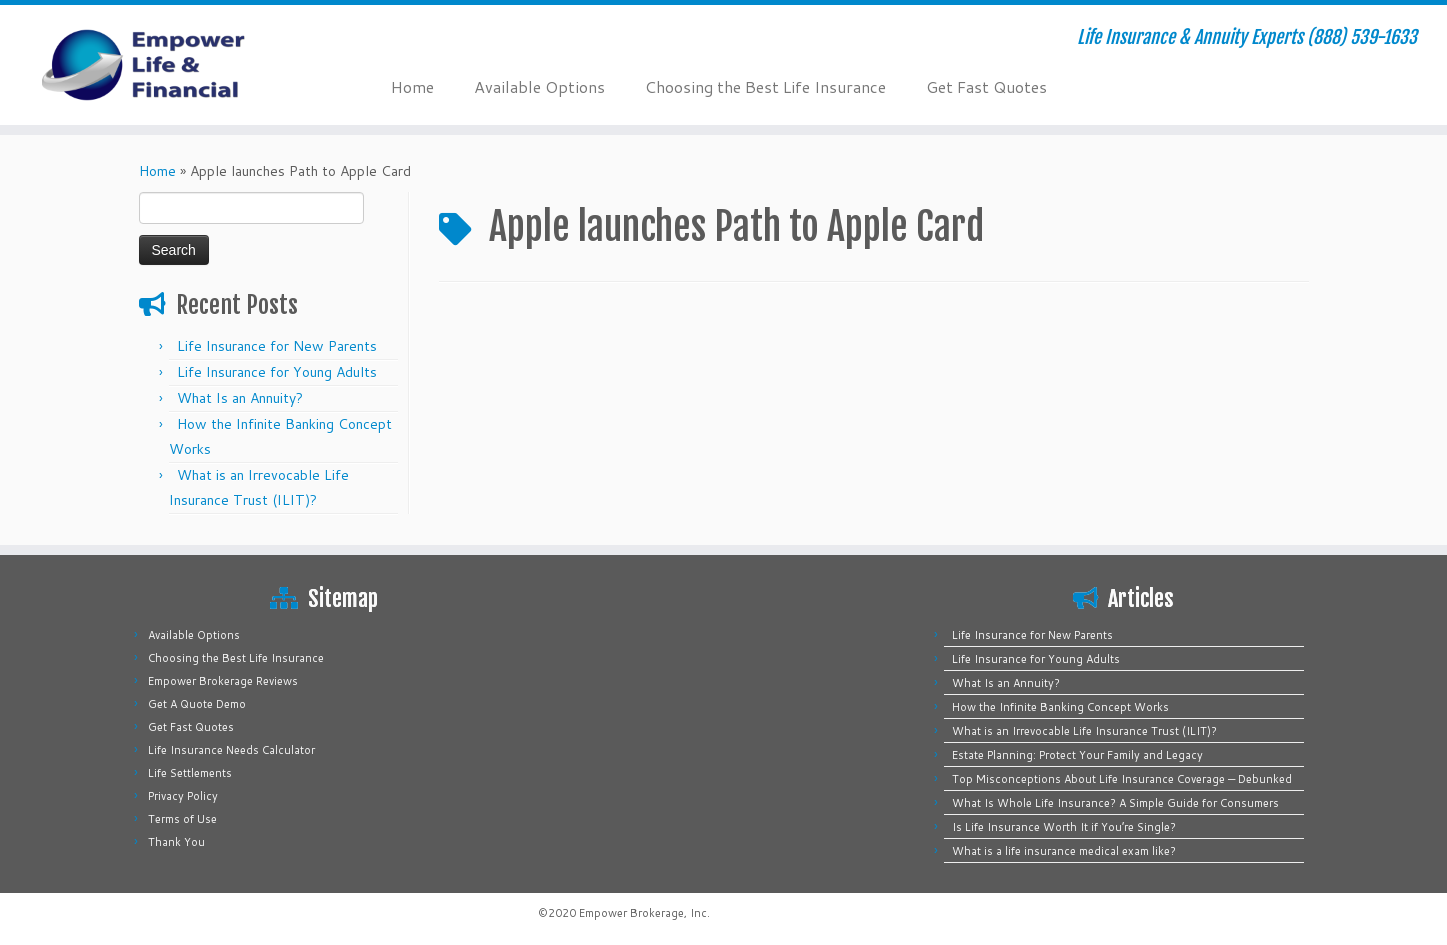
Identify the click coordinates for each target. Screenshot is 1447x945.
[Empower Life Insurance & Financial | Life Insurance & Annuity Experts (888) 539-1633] (167, 65)
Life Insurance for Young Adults (277, 372)
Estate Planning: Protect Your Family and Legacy (1077, 755)
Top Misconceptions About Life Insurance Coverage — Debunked (1122, 779)
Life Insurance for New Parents (277, 346)
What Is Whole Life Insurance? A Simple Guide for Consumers (1115, 803)
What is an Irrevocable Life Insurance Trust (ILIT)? (1084, 731)
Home (412, 86)
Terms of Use (182, 819)
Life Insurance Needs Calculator (231, 750)
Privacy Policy (183, 796)
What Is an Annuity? (240, 398)
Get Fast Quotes (986, 86)
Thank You (176, 842)
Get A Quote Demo (197, 704)
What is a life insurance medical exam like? (1064, 851)
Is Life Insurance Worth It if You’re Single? (1064, 827)
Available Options (539, 86)
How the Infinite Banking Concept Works (1060, 707)
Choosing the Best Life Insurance (765, 86)
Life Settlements (190, 773)
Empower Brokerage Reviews (223, 681)
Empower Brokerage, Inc (643, 913)
